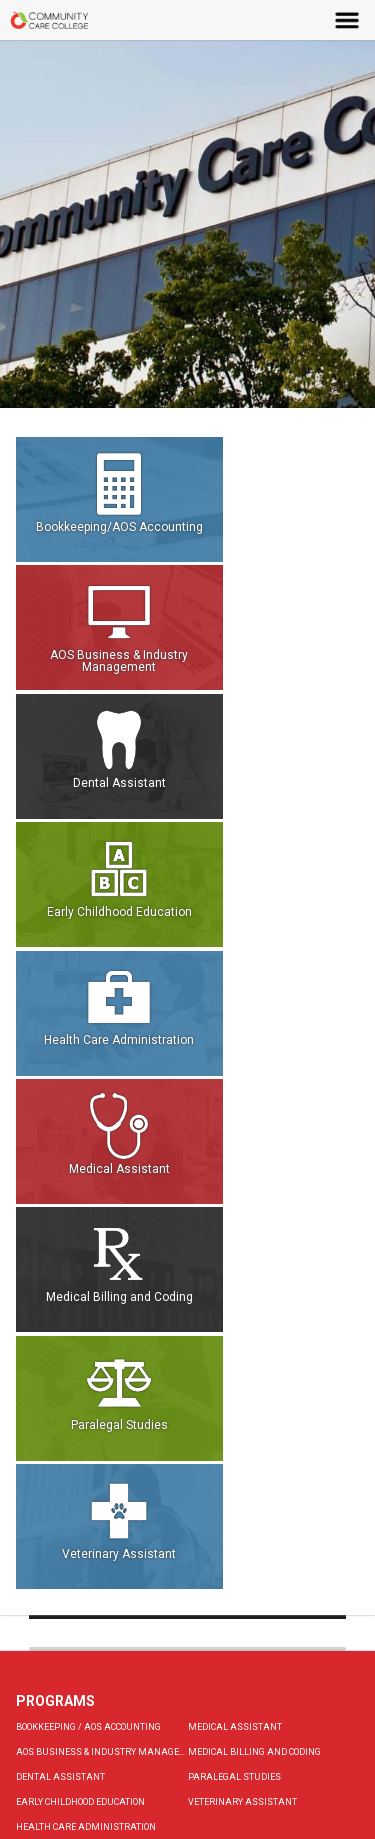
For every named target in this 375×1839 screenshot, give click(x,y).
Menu (347, 20)
